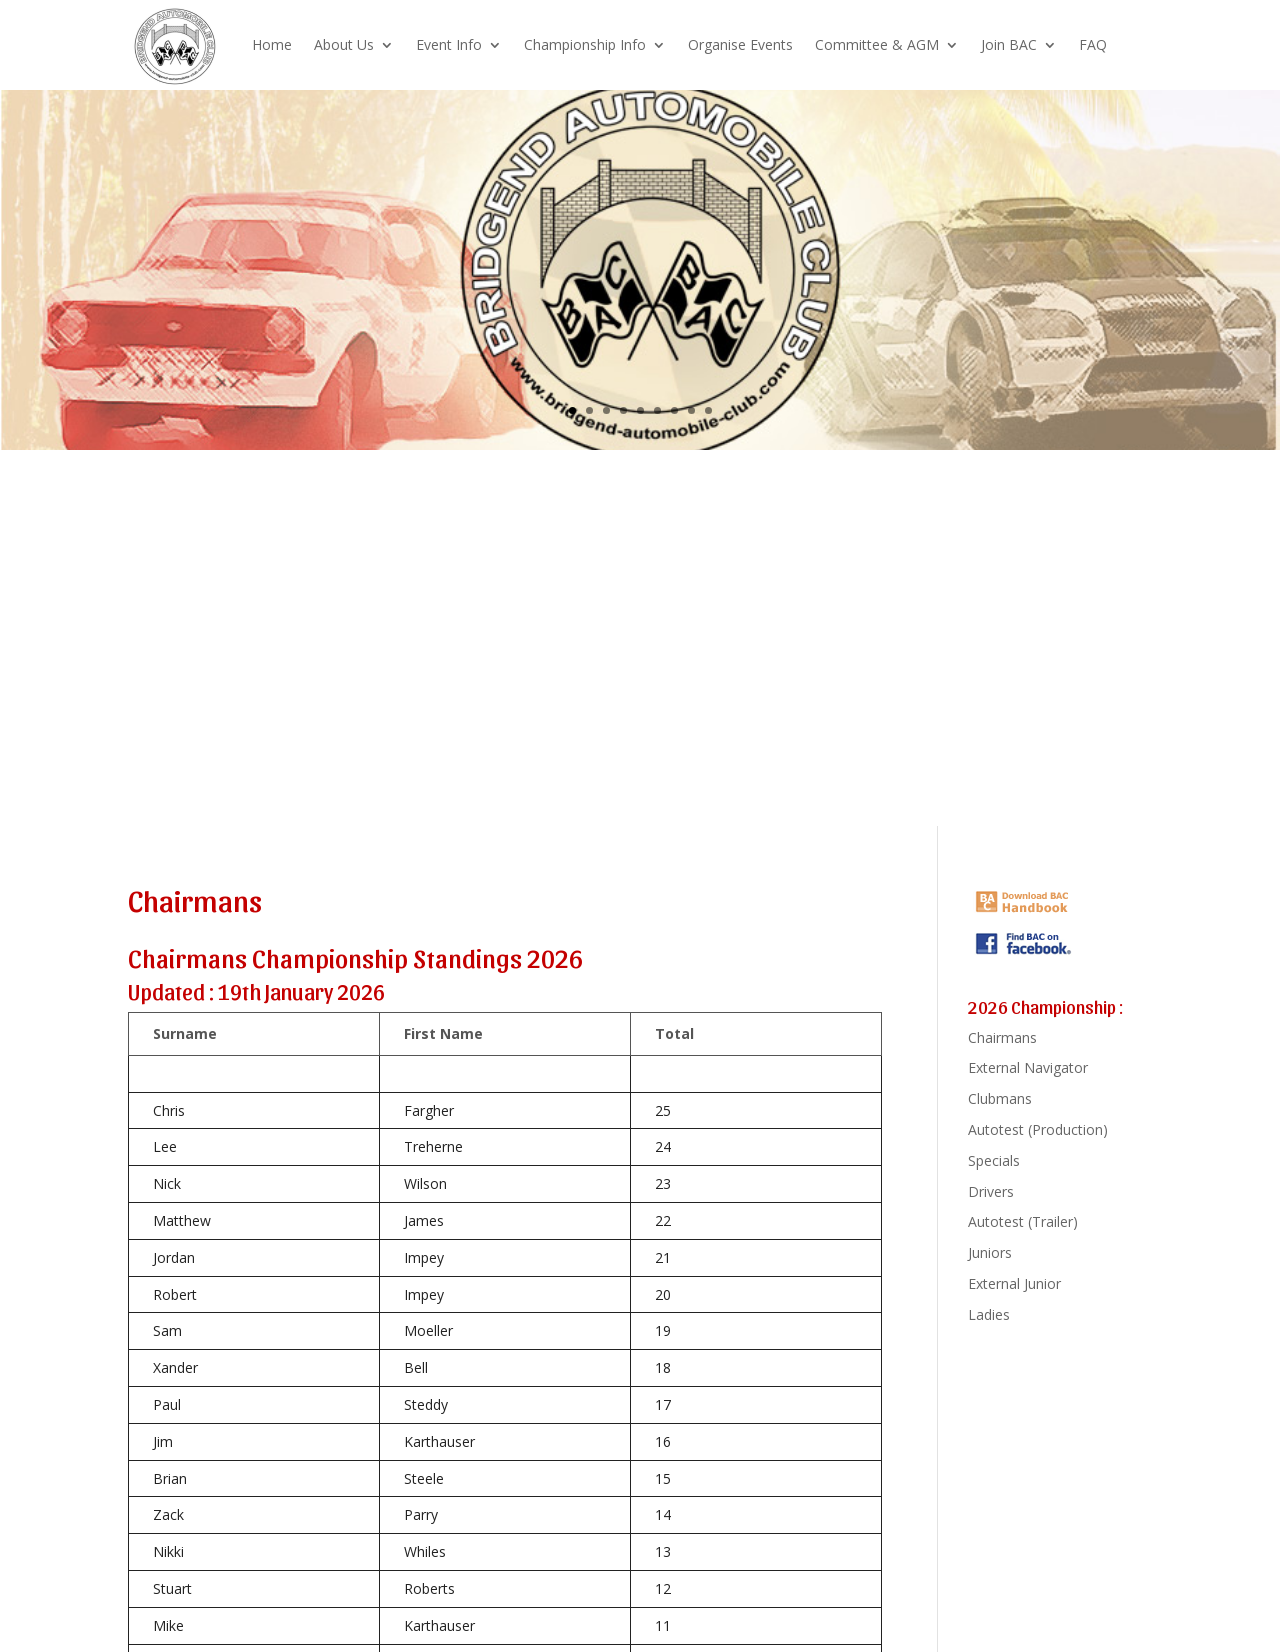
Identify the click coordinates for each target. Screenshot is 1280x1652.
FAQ (1093, 44)
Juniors (990, 1252)
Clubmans (1000, 1098)
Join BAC (1009, 44)
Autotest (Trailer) (1023, 1221)
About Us (344, 44)
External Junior (1014, 1283)
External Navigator (1028, 1067)
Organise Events (740, 44)
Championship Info (585, 44)
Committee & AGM (877, 44)
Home (272, 44)
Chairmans (1002, 1037)
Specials (994, 1160)
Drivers (991, 1191)
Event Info (449, 44)
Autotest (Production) (1038, 1129)
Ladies (989, 1314)
